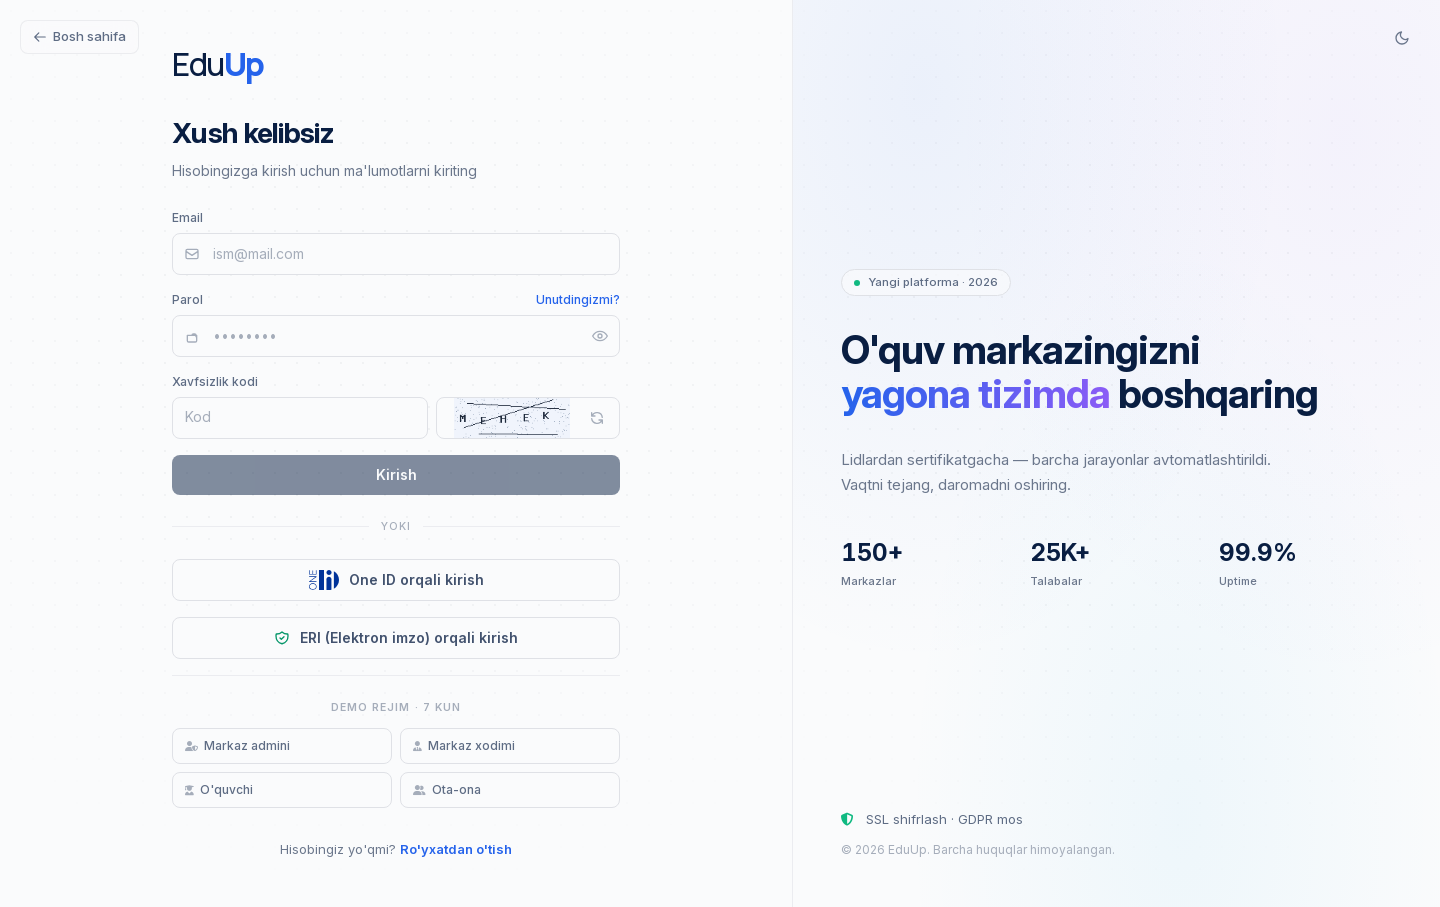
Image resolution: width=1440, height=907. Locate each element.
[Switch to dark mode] (1402, 38)
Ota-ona (447, 789)
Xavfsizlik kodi (215, 381)
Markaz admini (237, 745)
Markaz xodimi (464, 745)
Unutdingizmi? (578, 299)
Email (187, 217)
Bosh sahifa (79, 36)
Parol (187, 299)
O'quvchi (219, 789)
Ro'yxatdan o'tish (456, 849)
